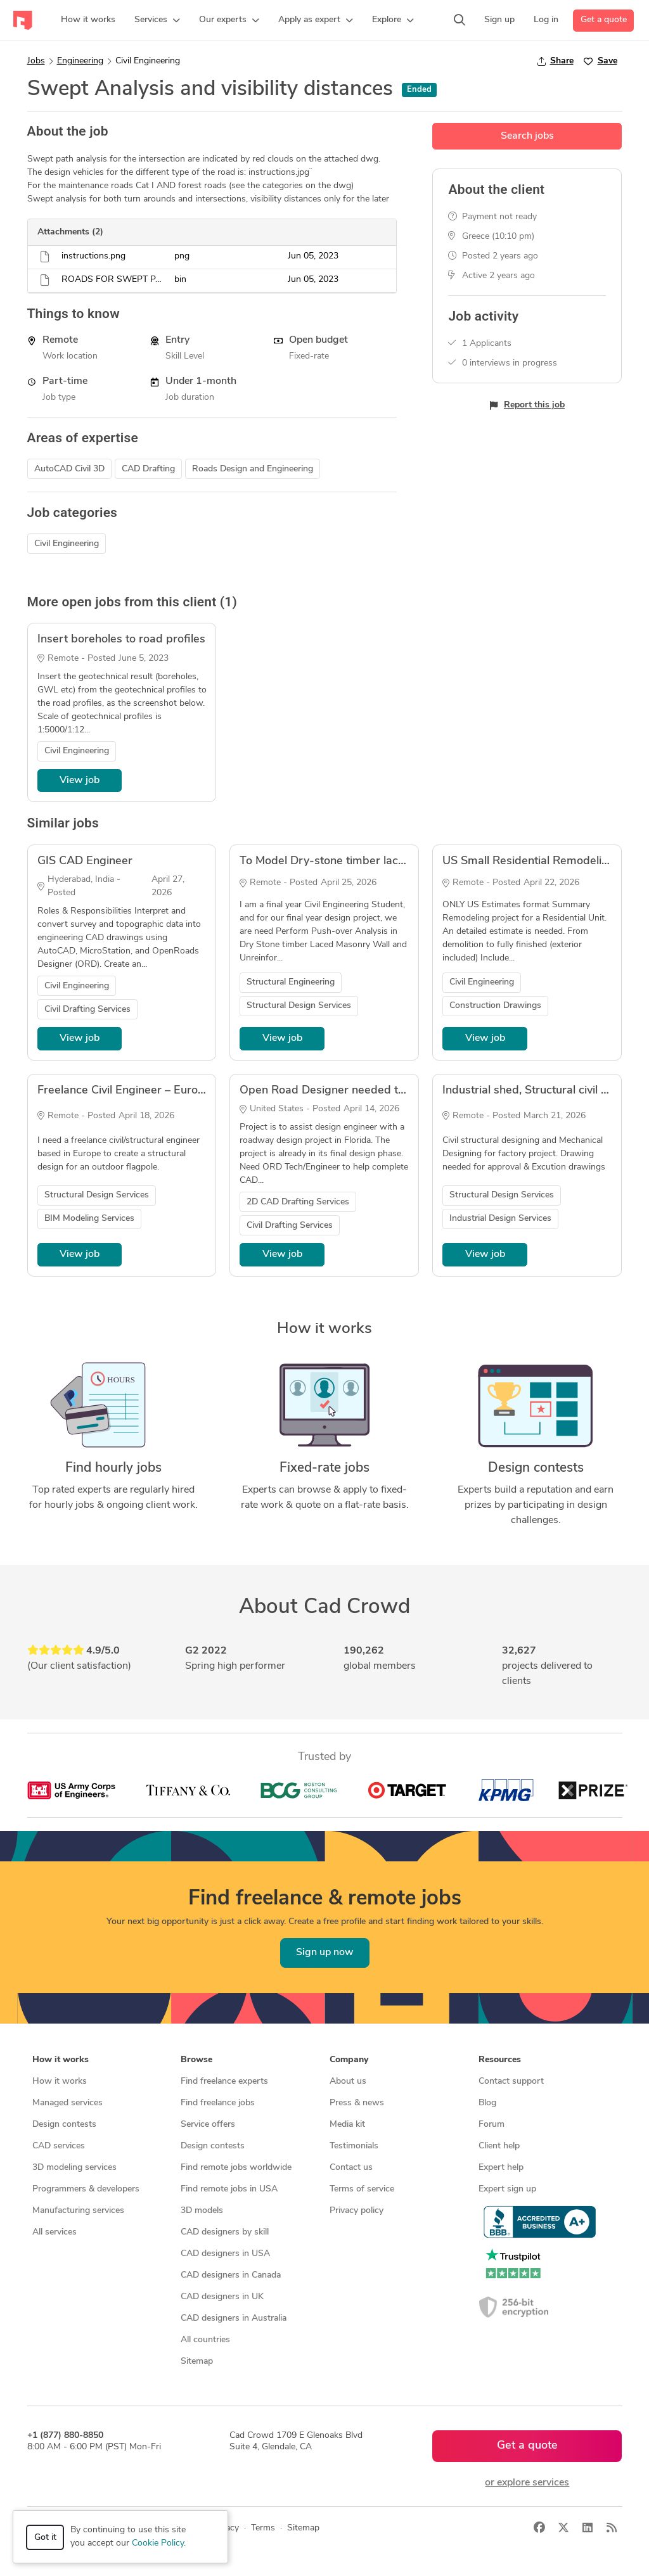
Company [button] (349, 2060)
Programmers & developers (85, 2189)
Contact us (351, 2167)
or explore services (527, 2483)
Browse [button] (196, 2060)
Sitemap (197, 2361)
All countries (205, 2340)
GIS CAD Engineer (84, 861)
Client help (499, 2146)
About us (348, 2081)
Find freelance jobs (218, 2103)
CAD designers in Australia (233, 2318)
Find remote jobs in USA (229, 2189)
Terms (263, 2528)
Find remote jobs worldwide (236, 2167)
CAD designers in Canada (231, 2275)
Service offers (208, 2124)
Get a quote (604, 20)
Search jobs (527, 136)
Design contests (64, 2124)
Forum (491, 2124)
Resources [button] (500, 2060)
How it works (59, 2081)
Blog (487, 2103)
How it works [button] (60, 2060)
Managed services (67, 2103)
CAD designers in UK (222, 2297)
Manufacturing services (78, 2211)
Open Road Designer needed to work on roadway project (388, 1091)
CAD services (58, 2146)
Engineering (80, 61)
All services (54, 2232)
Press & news (357, 2103)
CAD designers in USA (225, 2254)
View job (80, 780)
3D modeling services (74, 2167)
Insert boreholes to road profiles (121, 640)
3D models (202, 2211)
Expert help (501, 2167)
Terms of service (362, 2189)
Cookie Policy (158, 2543)
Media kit (347, 2124)
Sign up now (325, 1953)
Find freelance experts (224, 2081)
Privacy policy (356, 2211)
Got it (45, 2537)
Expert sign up (507, 2189)
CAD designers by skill (225, 2232)
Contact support (511, 2081)
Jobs (36, 61)
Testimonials (354, 2146)
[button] (157, 20)
